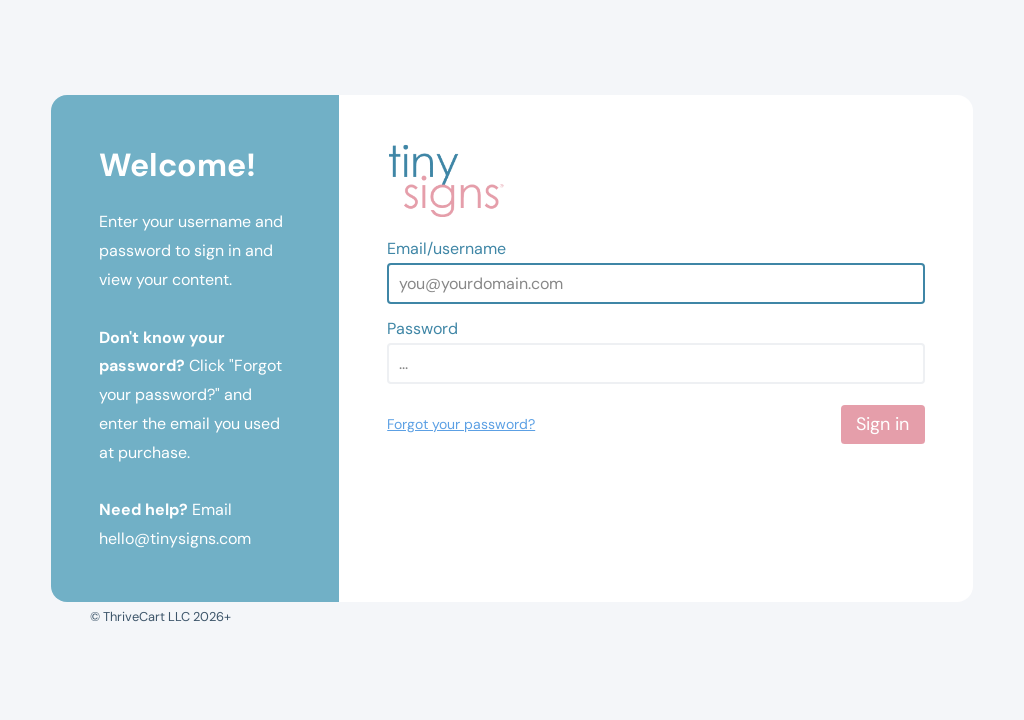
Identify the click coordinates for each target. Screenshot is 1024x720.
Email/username (446, 248)
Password (422, 328)
